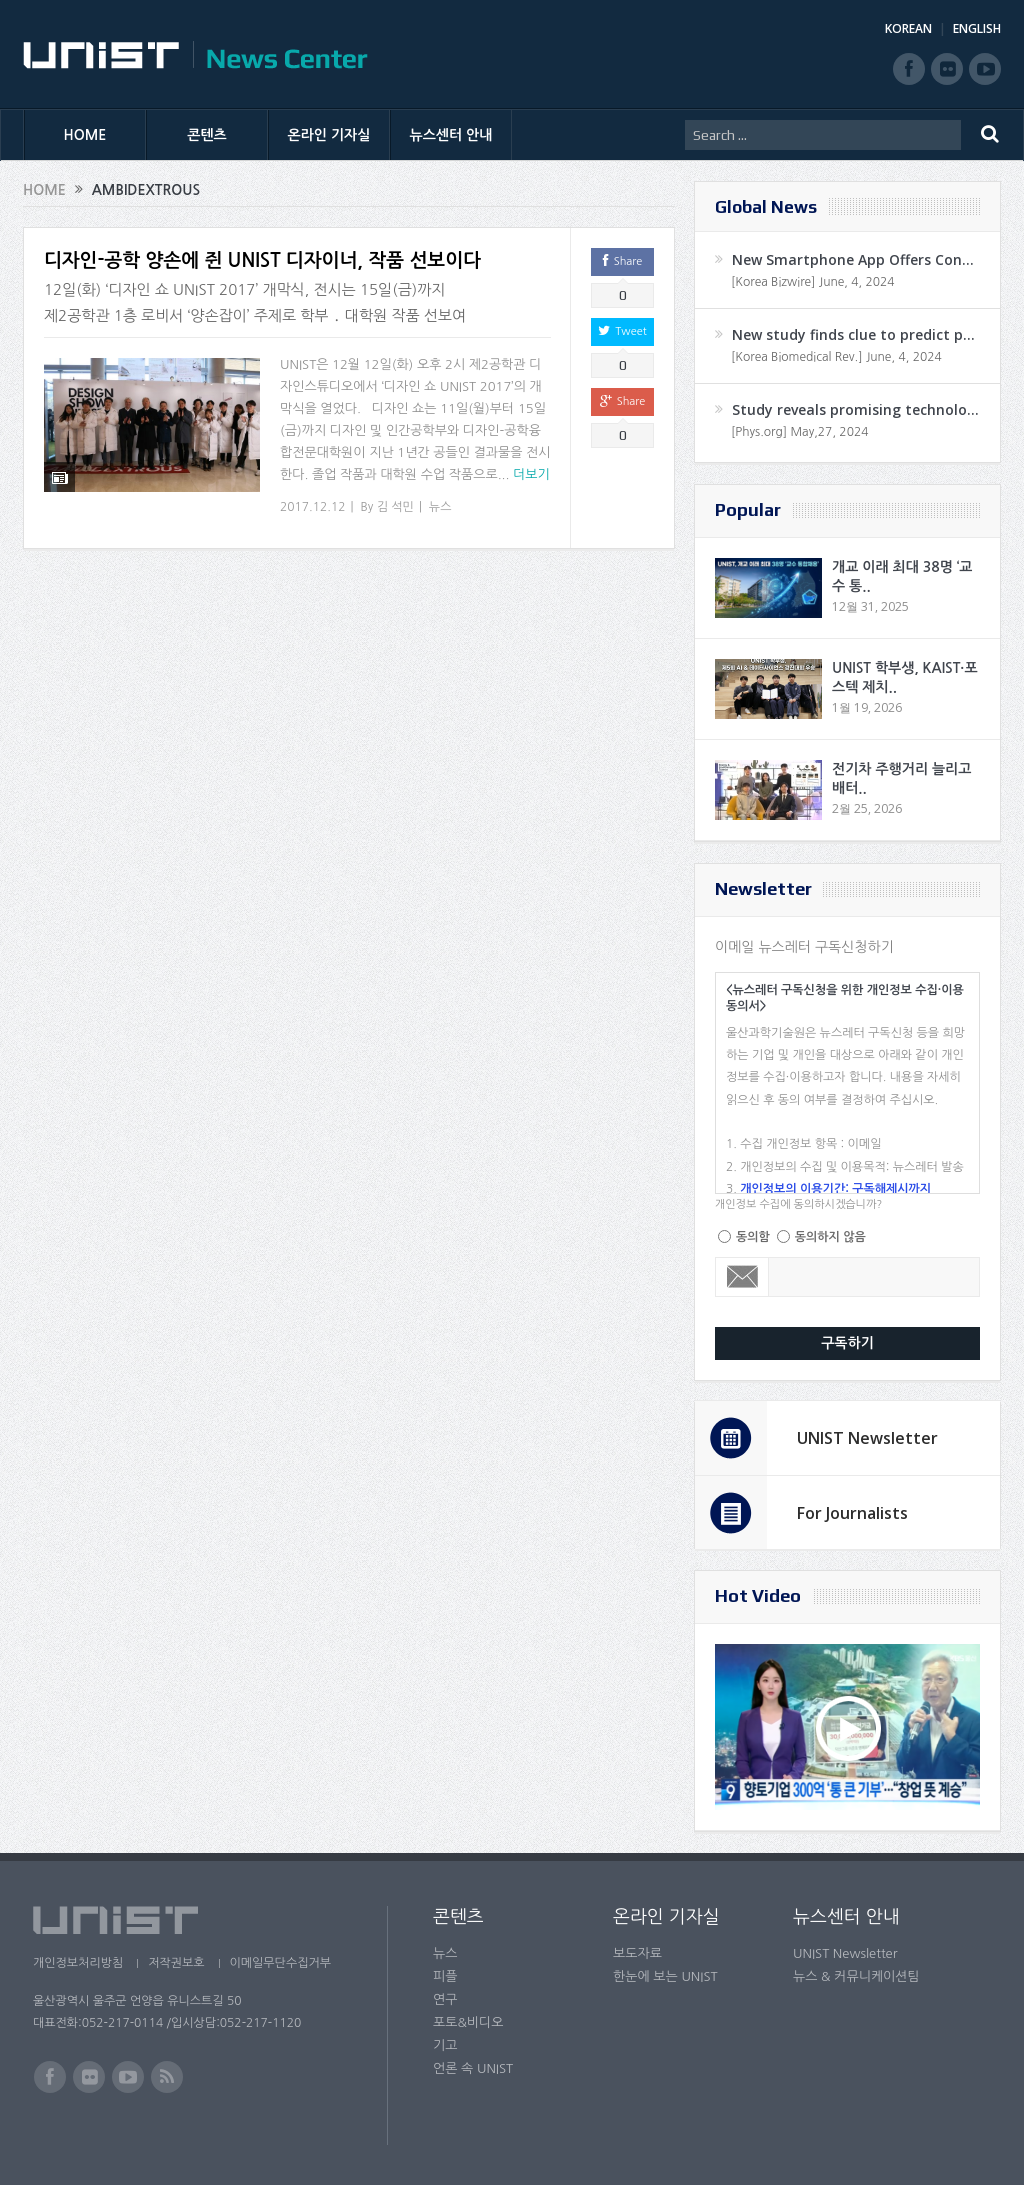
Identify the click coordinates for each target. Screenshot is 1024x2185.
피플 (445, 1976)
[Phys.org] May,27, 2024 (799, 432)
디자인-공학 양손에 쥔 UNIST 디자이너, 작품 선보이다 (262, 260)
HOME (85, 135)
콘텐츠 (206, 135)
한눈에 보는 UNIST (665, 1976)
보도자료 (637, 1953)
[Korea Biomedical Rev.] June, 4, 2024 (836, 357)
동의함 (753, 1237)
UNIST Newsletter (867, 1438)
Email (742, 1277)
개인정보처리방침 (78, 1963)
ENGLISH (977, 28)
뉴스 (440, 507)
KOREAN (908, 28)
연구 (445, 1999)
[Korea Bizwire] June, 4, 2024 (813, 282)
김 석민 (395, 507)
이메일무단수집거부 (281, 1963)
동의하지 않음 (830, 1237)
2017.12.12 (312, 507)
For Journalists (852, 1513)
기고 (445, 2045)
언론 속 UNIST (473, 2068)
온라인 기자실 (329, 135)
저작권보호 (176, 1963)
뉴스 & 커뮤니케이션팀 (856, 1976)
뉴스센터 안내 (451, 135)
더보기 (531, 474)
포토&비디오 (468, 2022)
